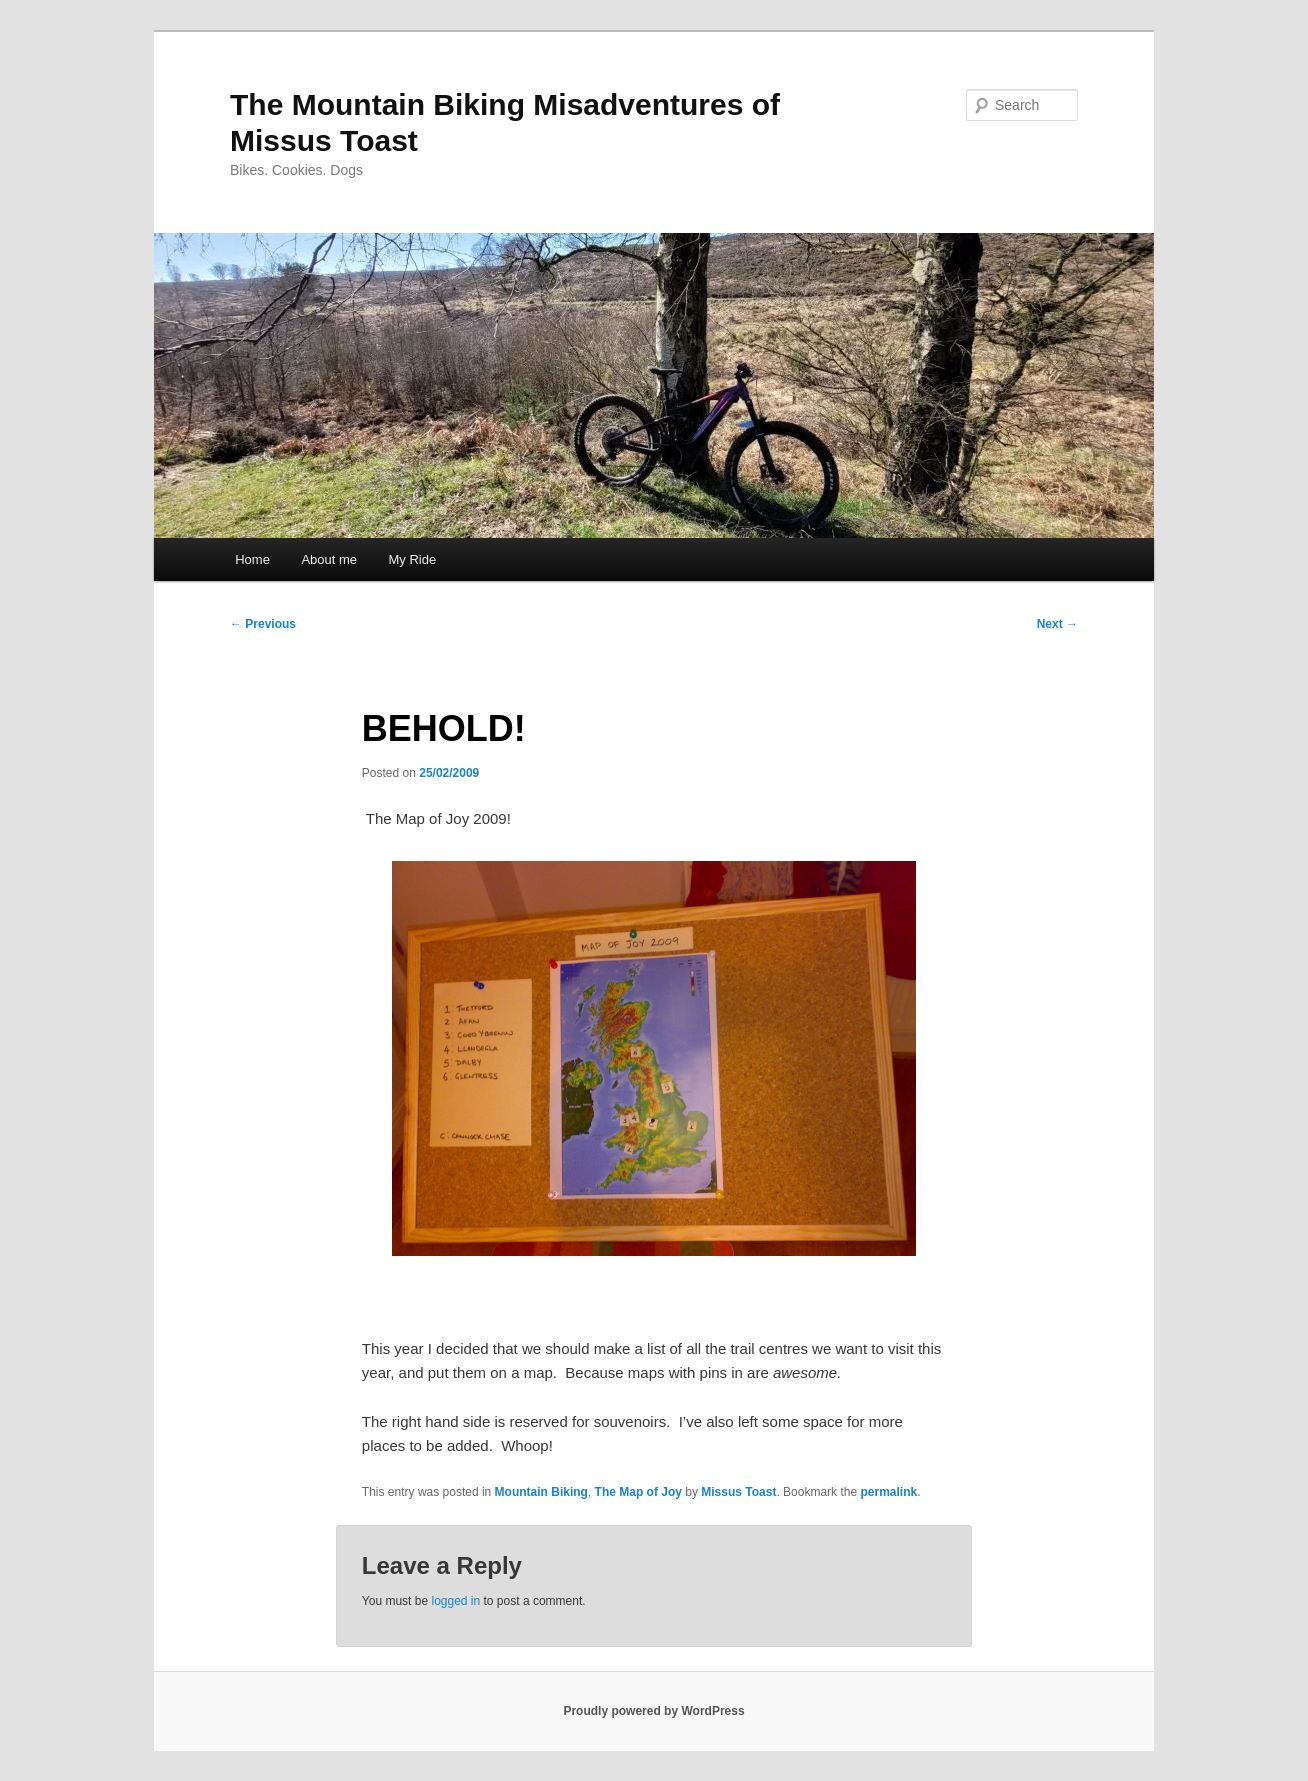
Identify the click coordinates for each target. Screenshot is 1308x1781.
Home (252, 559)
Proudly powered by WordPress (653, 1711)
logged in (455, 1601)
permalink (888, 1492)
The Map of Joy (638, 1492)
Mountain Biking (541, 1492)
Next (1057, 624)
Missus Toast (738, 1492)
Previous (263, 624)
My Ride (413, 559)
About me (329, 559)
